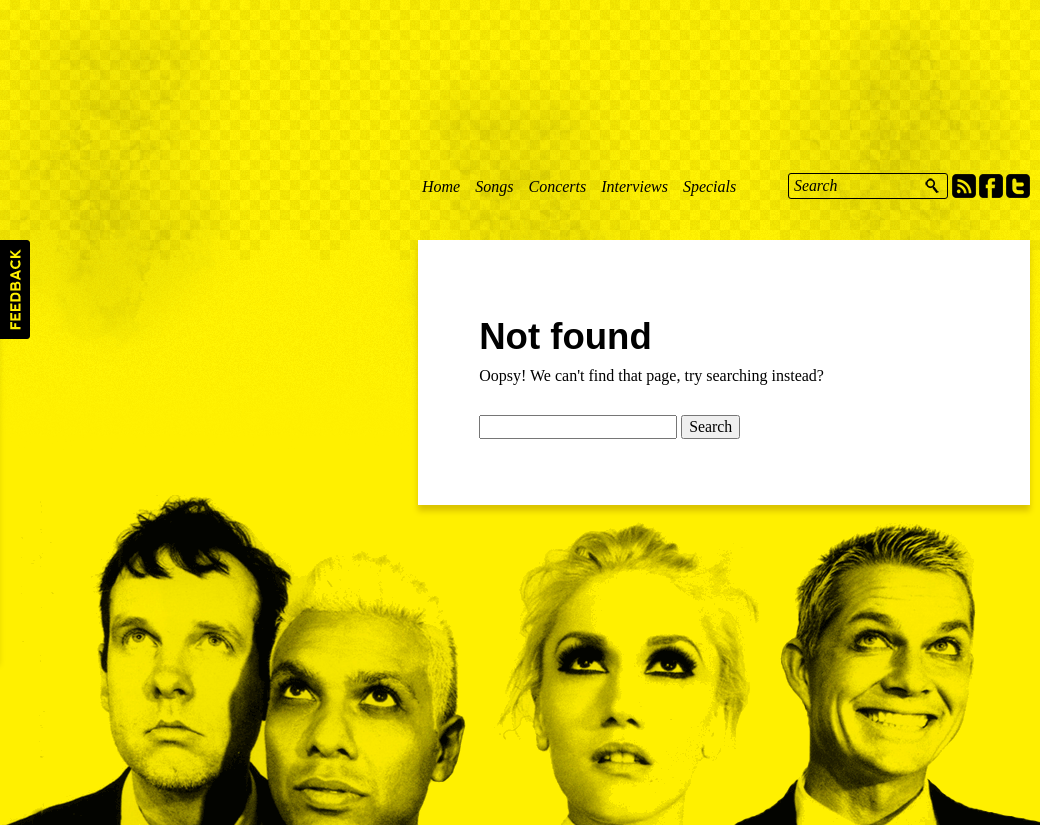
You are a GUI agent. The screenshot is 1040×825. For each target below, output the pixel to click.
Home (441, 186)
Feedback (15, 289)
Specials (709, 186)
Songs (494, 186)
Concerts (557, 186)
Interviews (634, 186)
